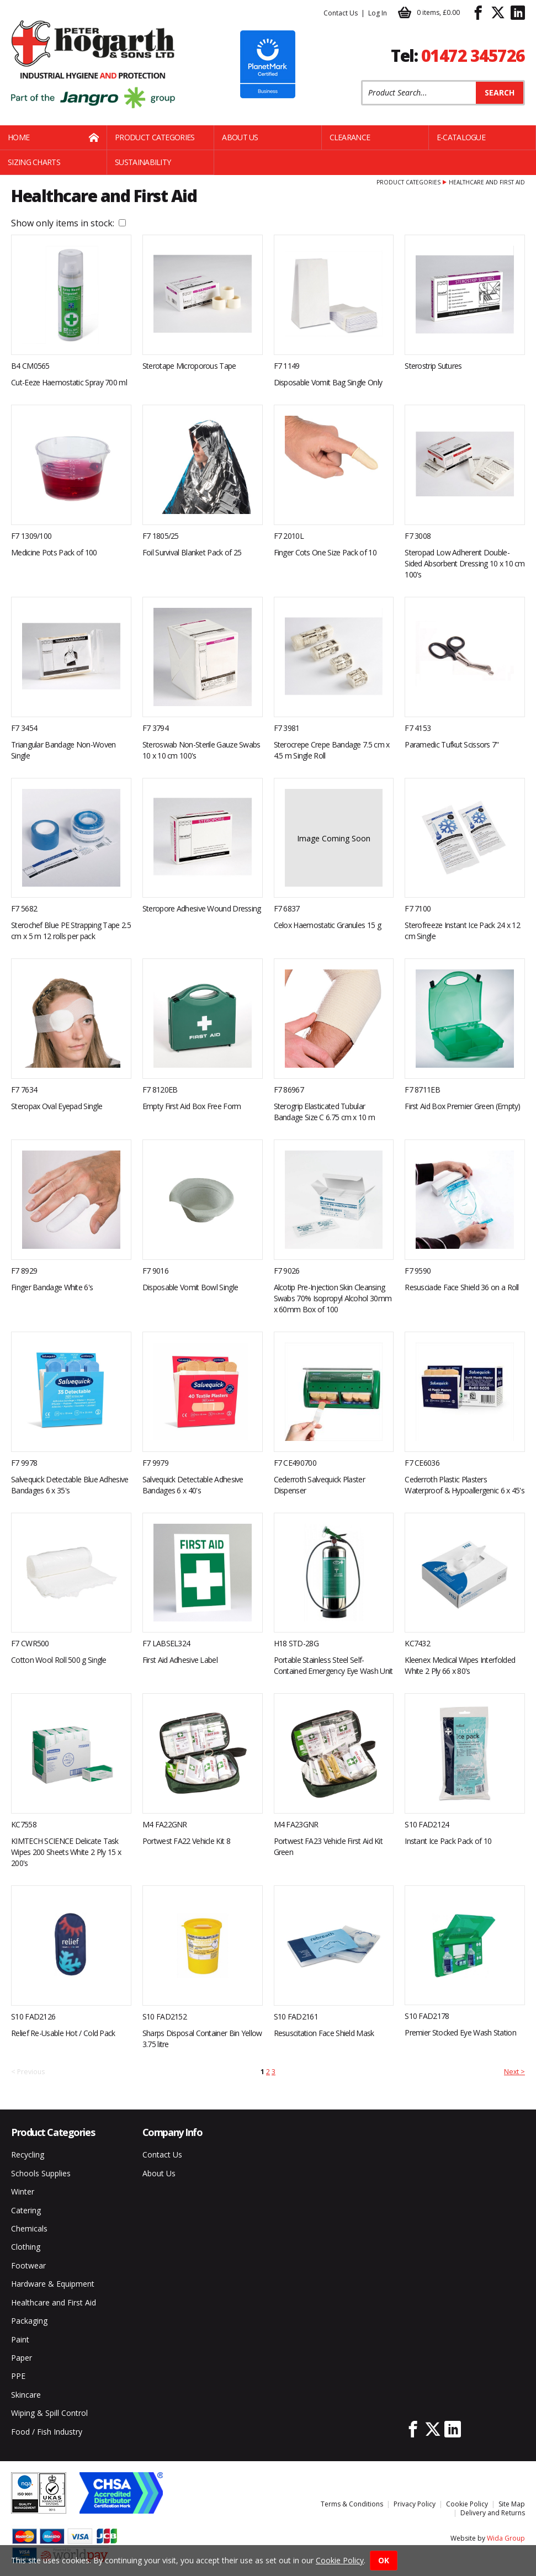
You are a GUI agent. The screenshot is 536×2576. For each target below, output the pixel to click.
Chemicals (29, 2228)
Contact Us (340, 13)
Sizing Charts (34, 162)
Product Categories (154, 137)
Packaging (29, 2320)
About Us (240, 137)
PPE (18, 2376)
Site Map (511, 2504)
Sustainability (143, 162)
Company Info (172, 2132)
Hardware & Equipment (52, 2283)
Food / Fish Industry (46, 2431)
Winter (22, 2191)
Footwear (28, 2265)
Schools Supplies (41, 2173)
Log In (377, 13)
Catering (26, 2210)
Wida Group (506, 2538)
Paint (20, 2339)
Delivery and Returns (492, 2512)
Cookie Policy (467, 2504)
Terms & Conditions (352, 2504)
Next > (514, 2071)
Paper (21, 2357)
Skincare (26, 2394)
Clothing (25, 2246)
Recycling (27, 2154)
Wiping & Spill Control (49, 2413)
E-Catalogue (461, 137)
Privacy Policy (415, 2504)
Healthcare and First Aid (53, 2302)
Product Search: (361, 80)
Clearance (350, 137)
